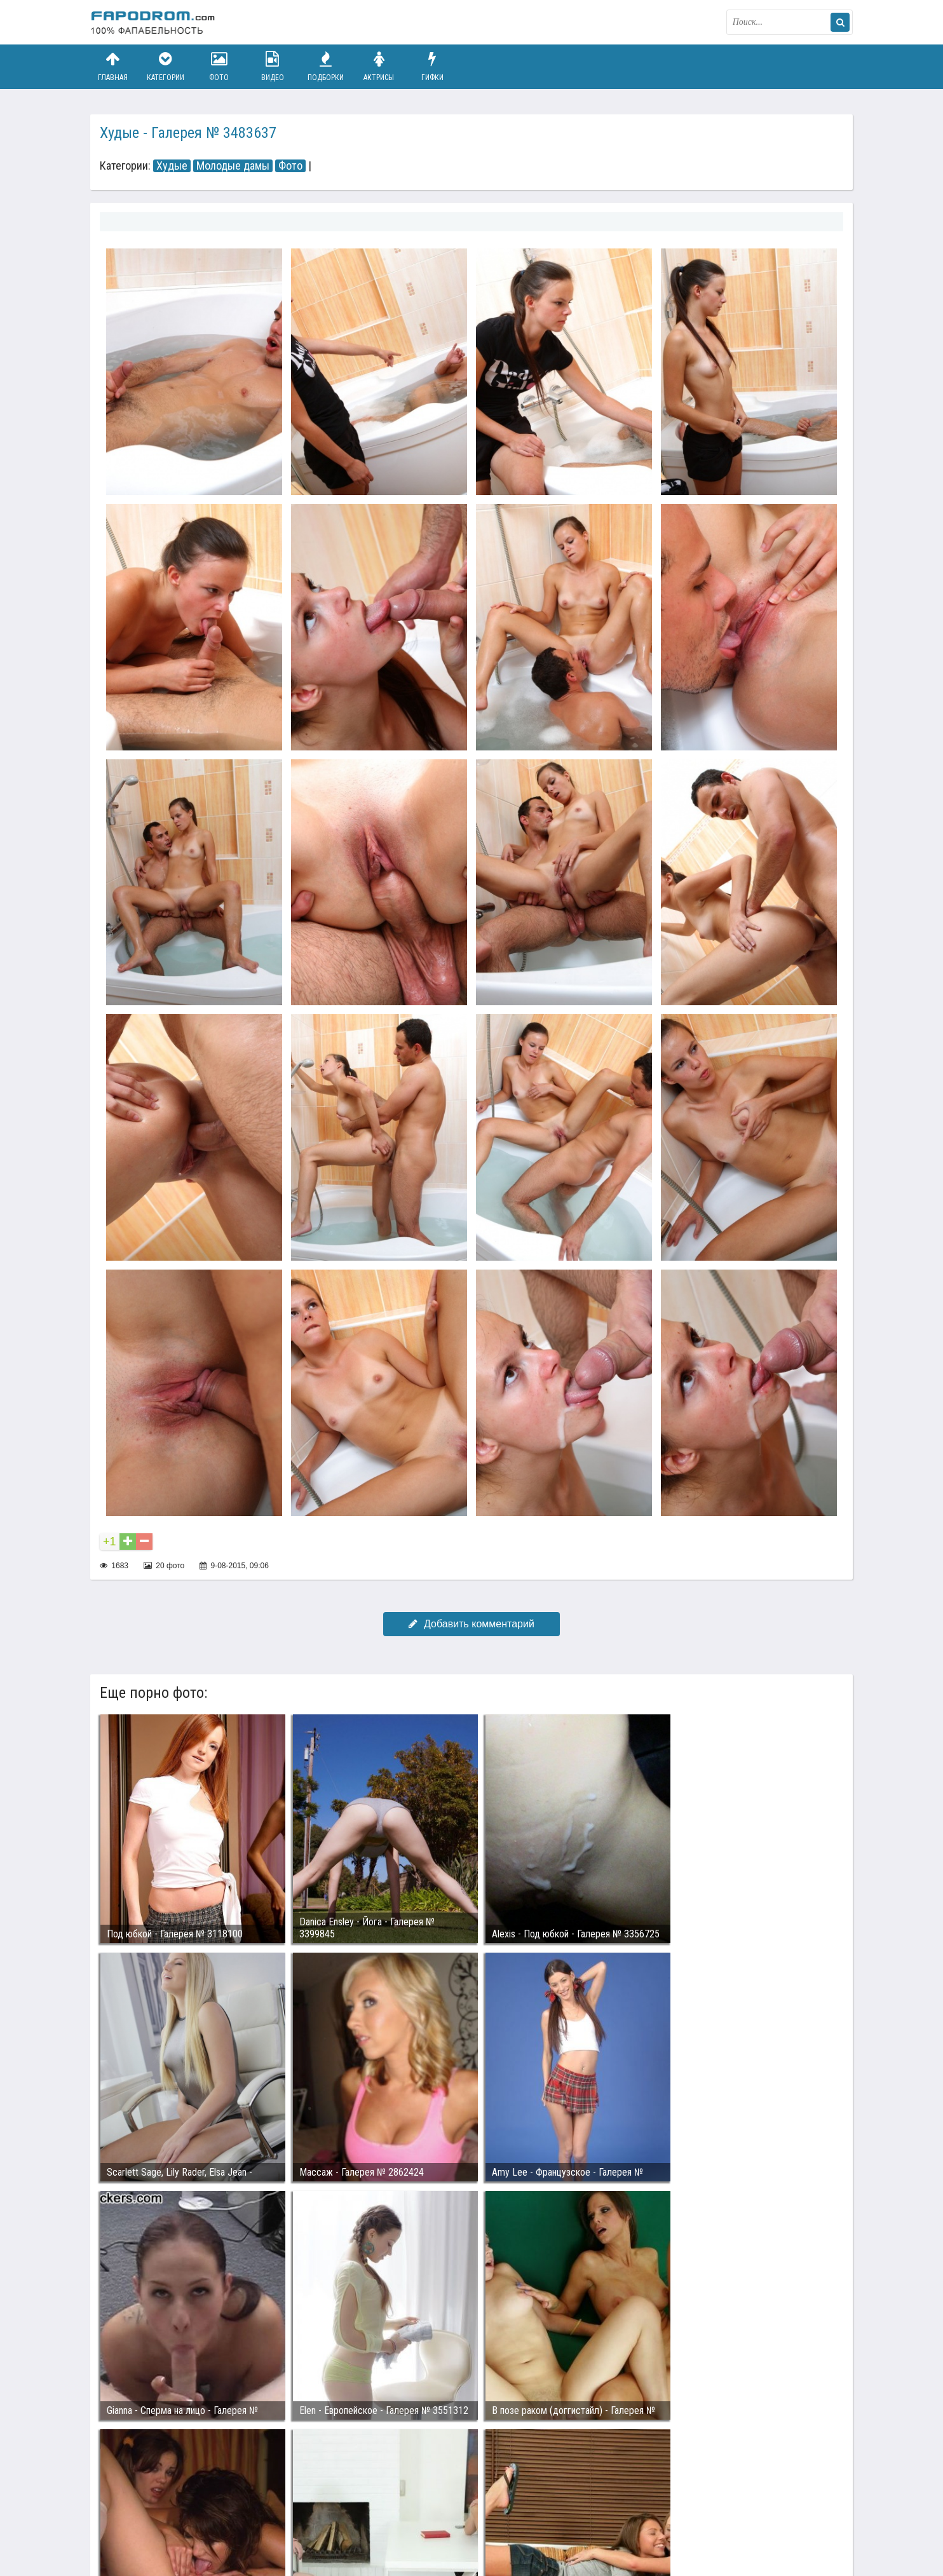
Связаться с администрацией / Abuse (167, 2507)
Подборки (326, 66)
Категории (166, 66)
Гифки (432, 66)
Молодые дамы (232, 165)
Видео (272, 66)
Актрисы (378, 66)
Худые (171, 165)
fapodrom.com (153, 22)
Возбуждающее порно (308, 2517)
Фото (219, 66)
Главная (112, 66)
